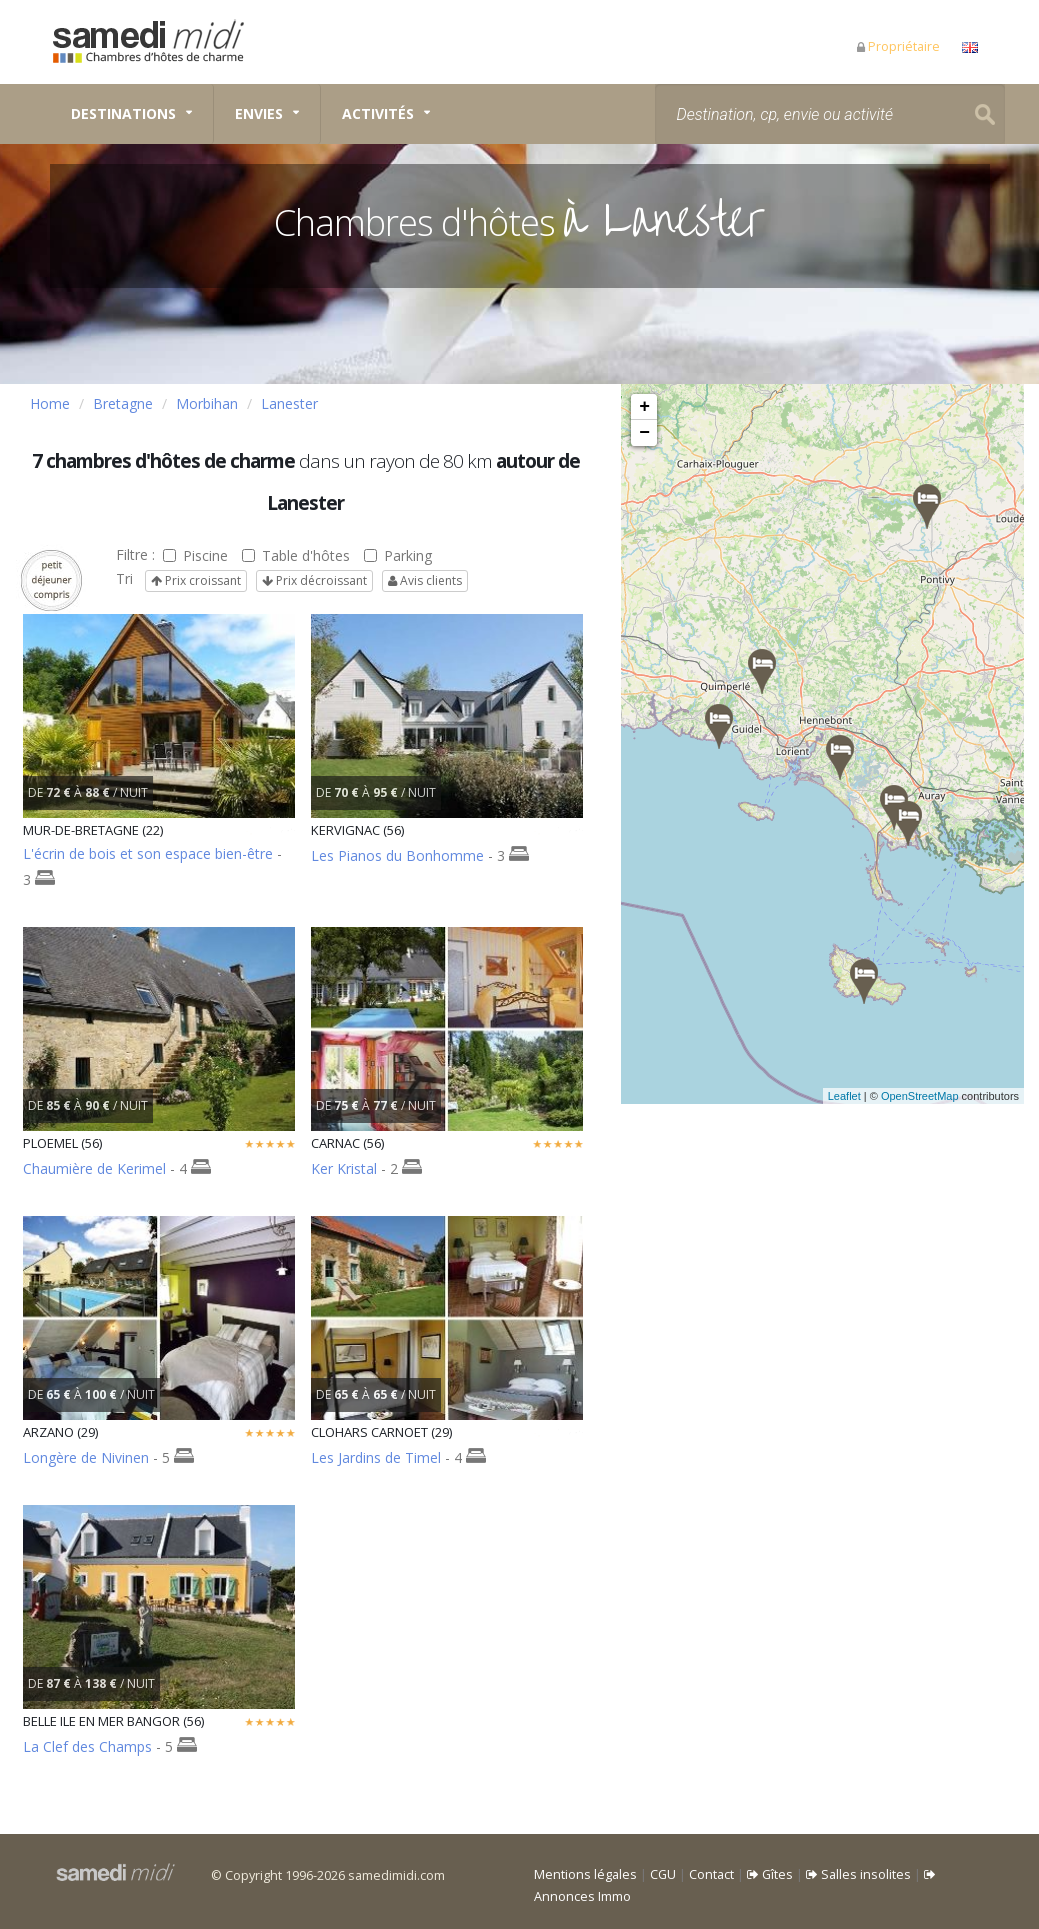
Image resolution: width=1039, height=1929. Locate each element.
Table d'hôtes (296, 555)
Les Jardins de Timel (376, 1457)
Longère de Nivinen (86, 1457)
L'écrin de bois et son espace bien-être (148, 853)
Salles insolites (858, 1874)
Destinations (123, 113)
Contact (711, 1874)
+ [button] (644, 407)
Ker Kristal (344, 1168)
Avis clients (425, 580)
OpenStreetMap (944, 1096)
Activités (378, 113)
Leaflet (868, 1096)
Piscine (195, 555)
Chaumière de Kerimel (94, 1168)
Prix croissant (196, 580)
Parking (398, 555)
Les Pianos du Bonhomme (397, 855)
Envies (259, 113)
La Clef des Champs (87, 1746)
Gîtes (770, 1874)
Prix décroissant (314, 580)
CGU (663, 1874)
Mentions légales (585, 1874)
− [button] (644, 433)
